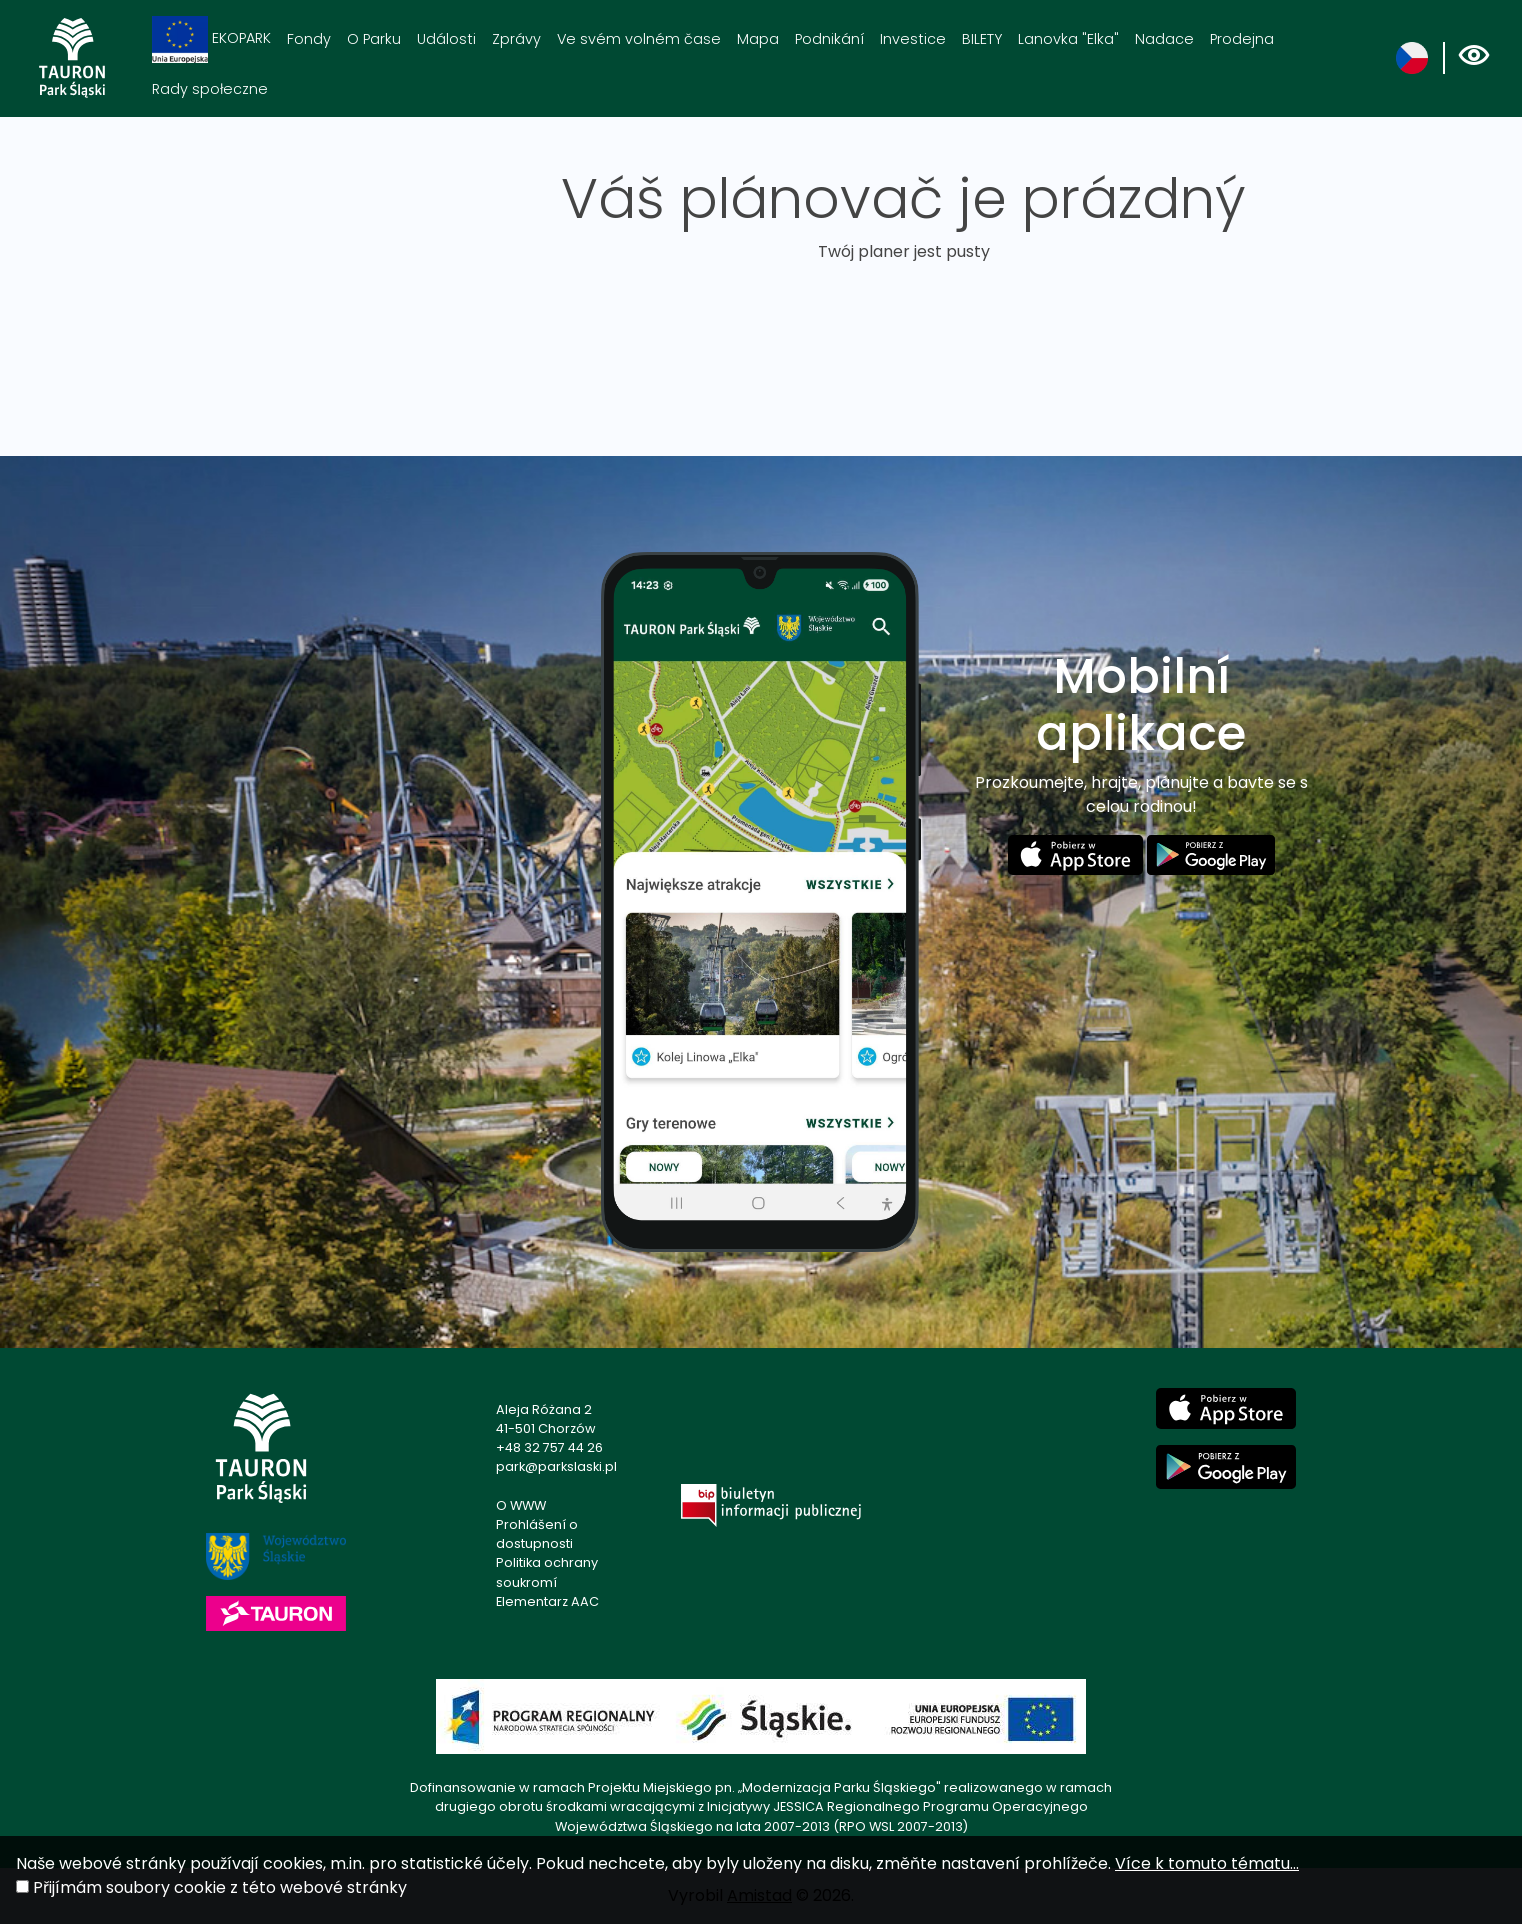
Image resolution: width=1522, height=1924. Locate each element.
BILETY (982, 39)
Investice (913, 39)
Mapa (758, 39)
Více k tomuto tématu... (1207, 1863)
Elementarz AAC (547, 1601)
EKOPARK (211, 39)
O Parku (374, 39)
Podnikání (829, 39)
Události (446, 39)
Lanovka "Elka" (1068, 39)
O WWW (521, 1505)
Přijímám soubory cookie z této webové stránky (220, 1887)
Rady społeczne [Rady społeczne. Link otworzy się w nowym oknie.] (210, 89)
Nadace (1164, 39)
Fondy (309, 39)
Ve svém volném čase (639, 39)
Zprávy (516, 39)
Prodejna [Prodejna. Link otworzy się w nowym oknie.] (1242, 39)
